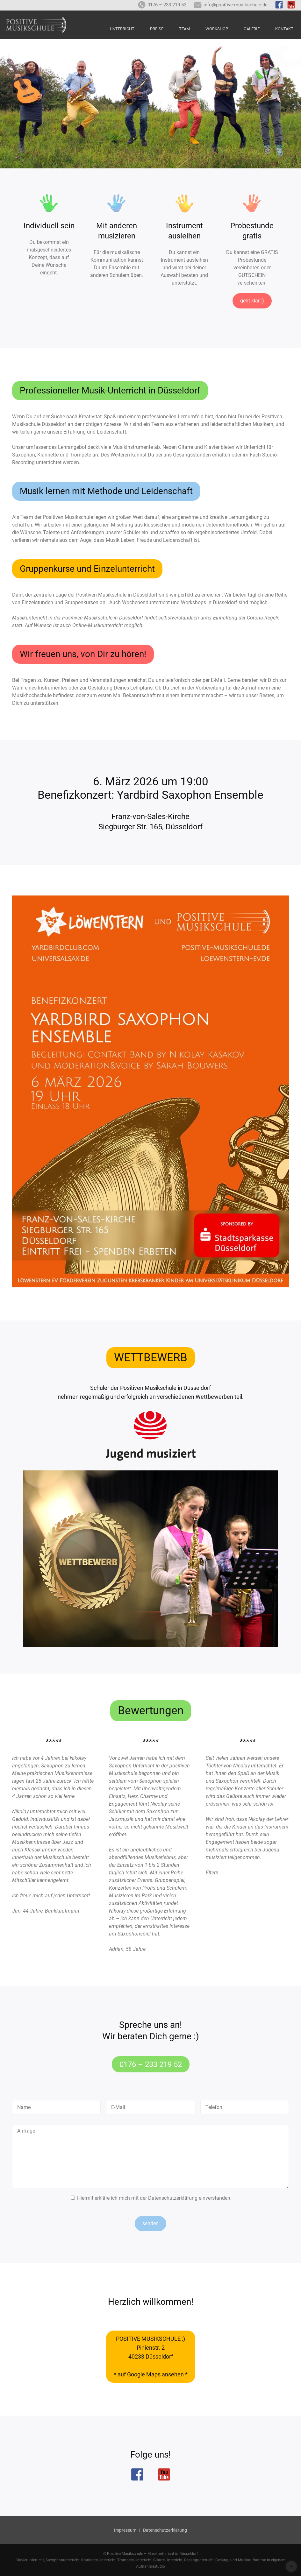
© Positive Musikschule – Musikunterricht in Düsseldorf (150, 2553)
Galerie (252, 28)
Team (184, 28)
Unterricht (122, 28)
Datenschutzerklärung (172, 2198)
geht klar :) (252, 301)
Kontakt (284, 28)
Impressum (125, 2530)
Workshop (216, 28)
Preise (156, 28)
